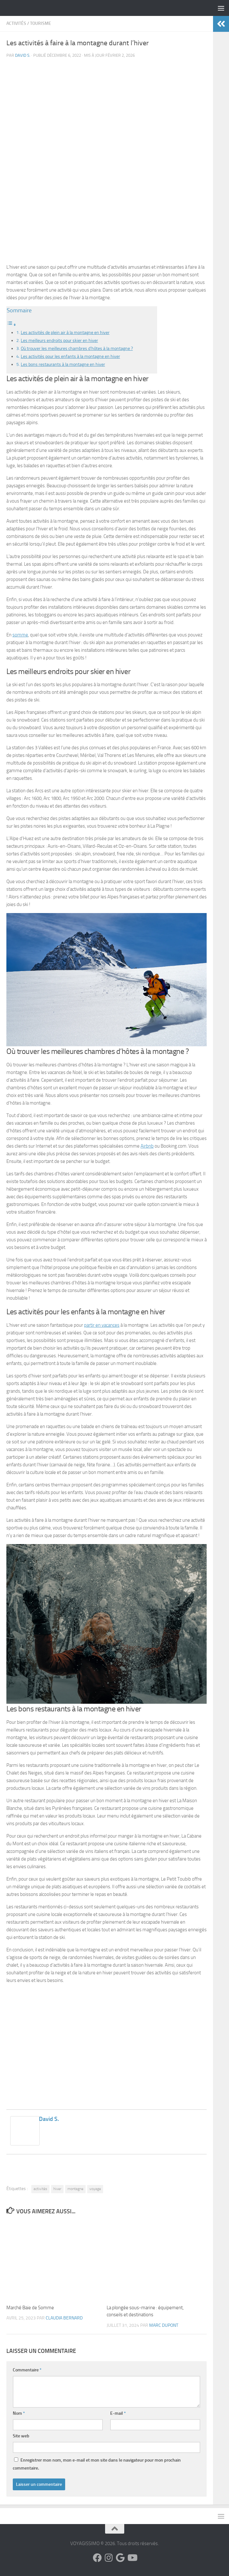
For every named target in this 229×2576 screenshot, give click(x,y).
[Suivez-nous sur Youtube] (131, 2557)
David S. (22, 55)
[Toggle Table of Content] (11, 325)
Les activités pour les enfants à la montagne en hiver (70, 356)
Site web (21, 2436)
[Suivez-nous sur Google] (120, 2557)
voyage (95, 2189)
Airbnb (147, 1146)
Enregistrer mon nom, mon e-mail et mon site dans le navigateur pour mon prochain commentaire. (97, 2464)
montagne (75, 2189)
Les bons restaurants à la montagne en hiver (63, 364)
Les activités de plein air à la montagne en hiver (65, 332)
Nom (19, 2413)
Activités (16, 23)
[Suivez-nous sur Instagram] (108, 2557)
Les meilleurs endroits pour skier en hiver (59, 340)
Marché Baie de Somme (30, 2308)
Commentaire (27, 2370)
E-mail (118, 2413)
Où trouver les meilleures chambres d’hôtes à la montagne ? (77, 348)
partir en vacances (101, 1325)
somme (20, 635)
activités (40, 2189)
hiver (57, 2189)
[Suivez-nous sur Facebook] (97, 2557)
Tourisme (40, 23)
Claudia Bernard (64, 2318)
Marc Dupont (163, 2325)
